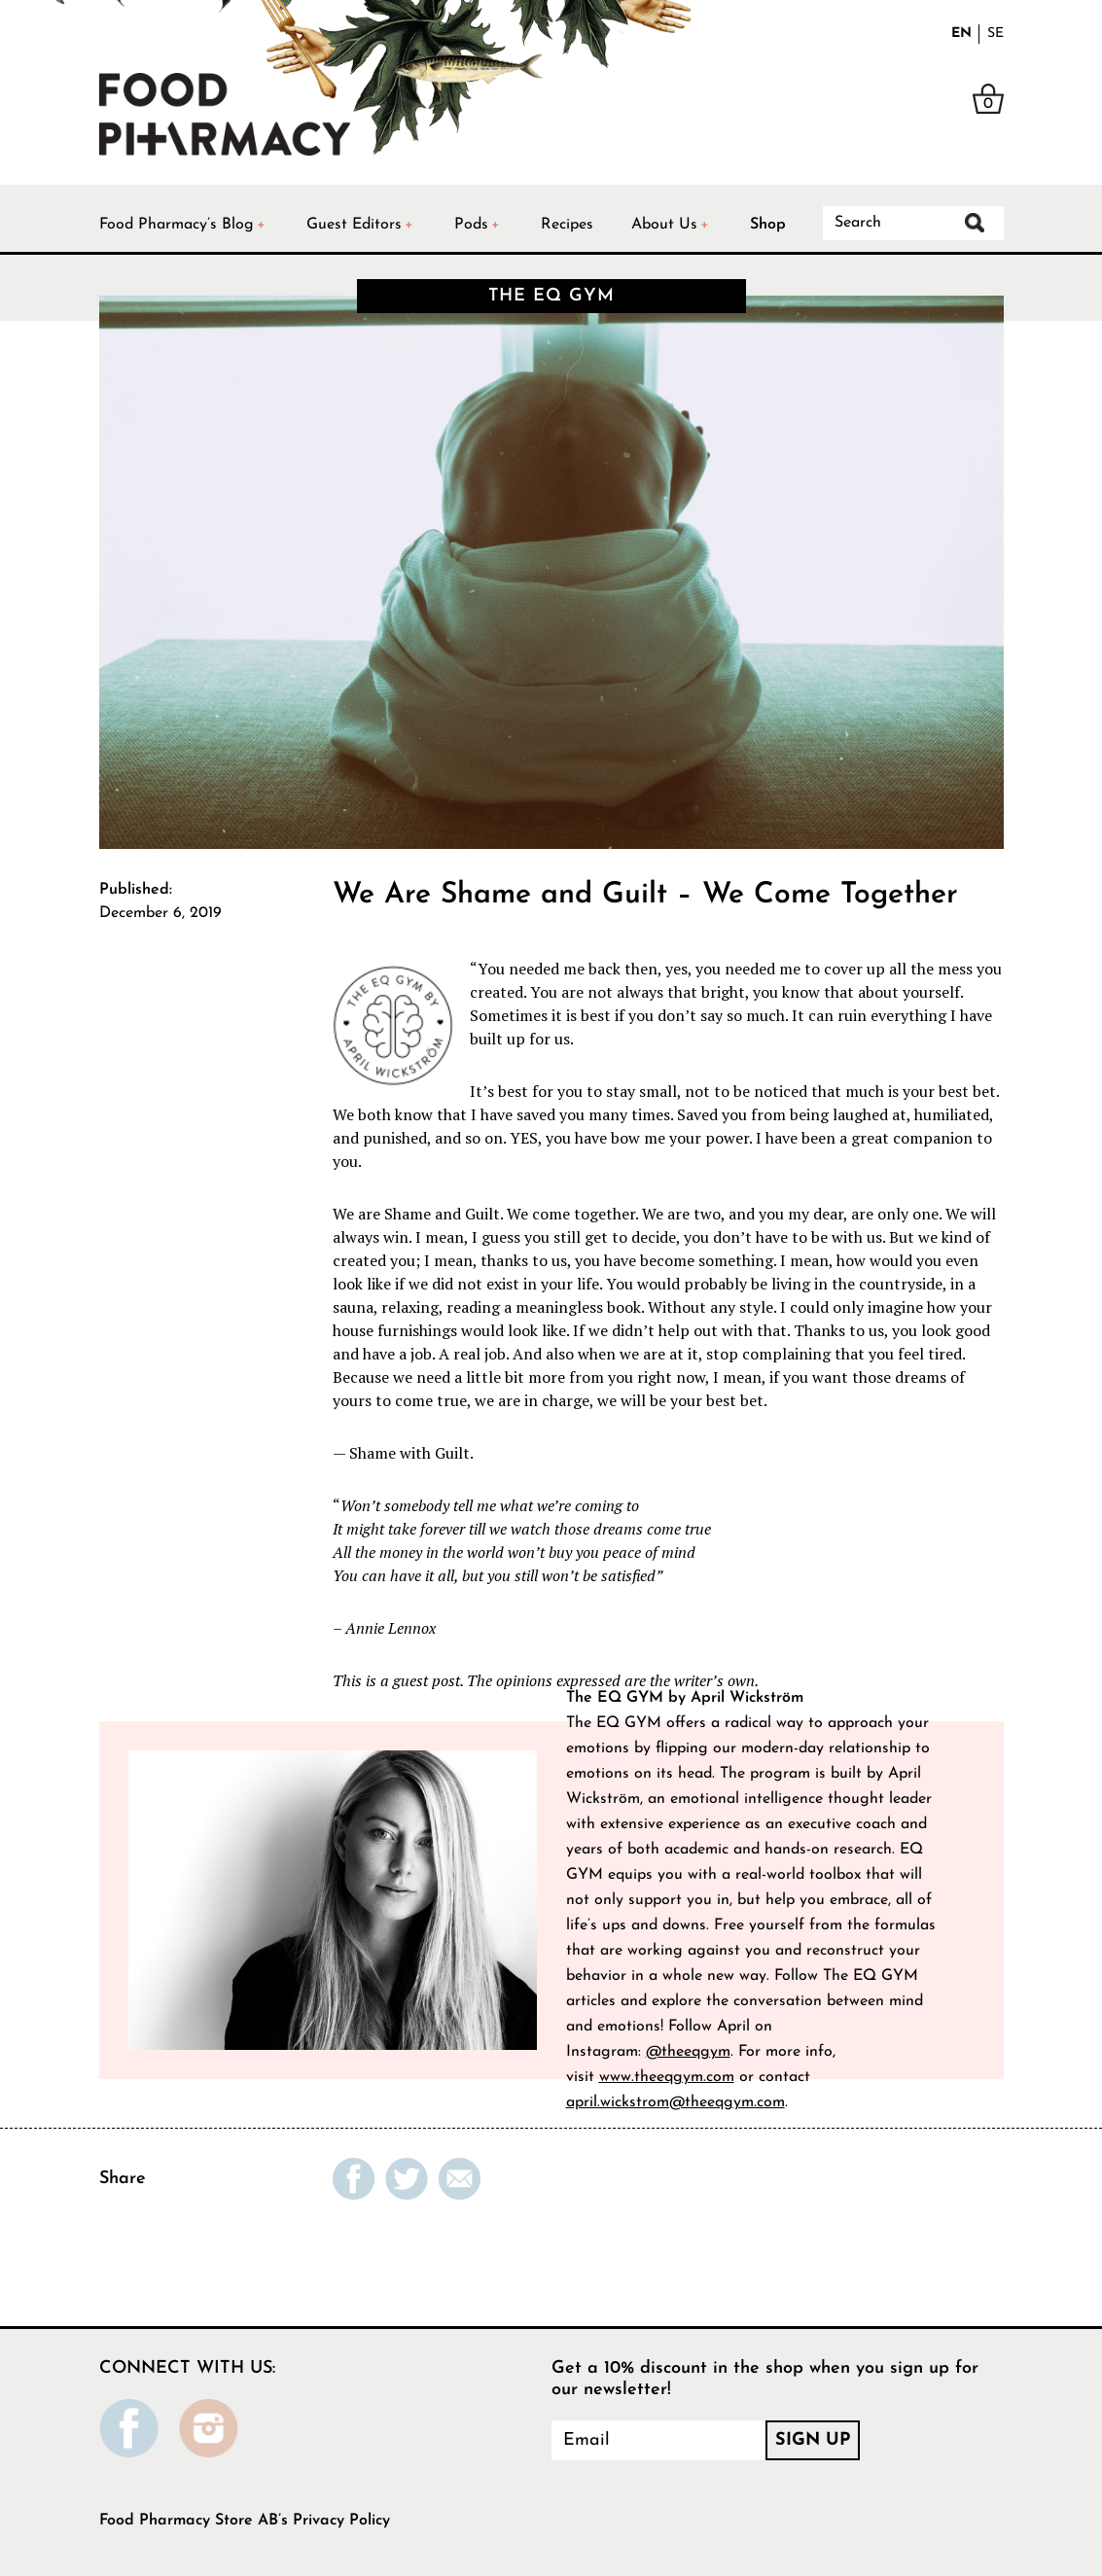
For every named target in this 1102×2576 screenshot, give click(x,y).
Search (974, 222)
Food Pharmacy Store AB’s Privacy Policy (244, 2520)
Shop (768, 224)
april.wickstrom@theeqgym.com (675, 2102)
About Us (664, 224)
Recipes (567, 224)
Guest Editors (354, 224)
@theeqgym (688, 2052)
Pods (471, 224)
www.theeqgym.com (666, 2077)
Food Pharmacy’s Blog (176, 224)
